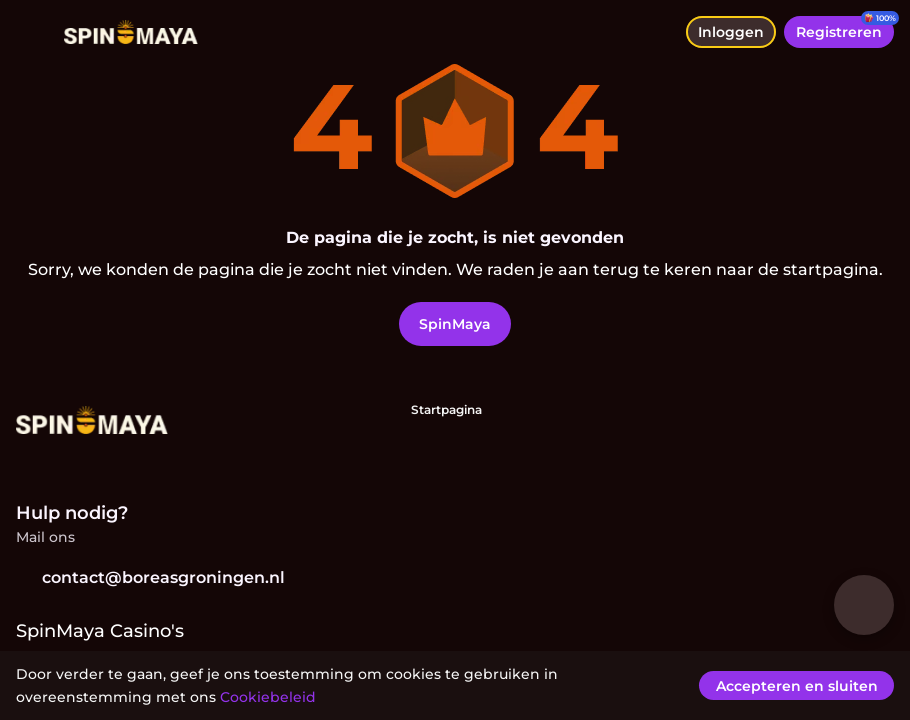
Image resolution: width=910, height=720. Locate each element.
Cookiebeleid (268, 697)
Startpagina (446, 409)
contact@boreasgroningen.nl (150, 577)
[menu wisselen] (32, 32)
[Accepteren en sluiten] (801, 686)
